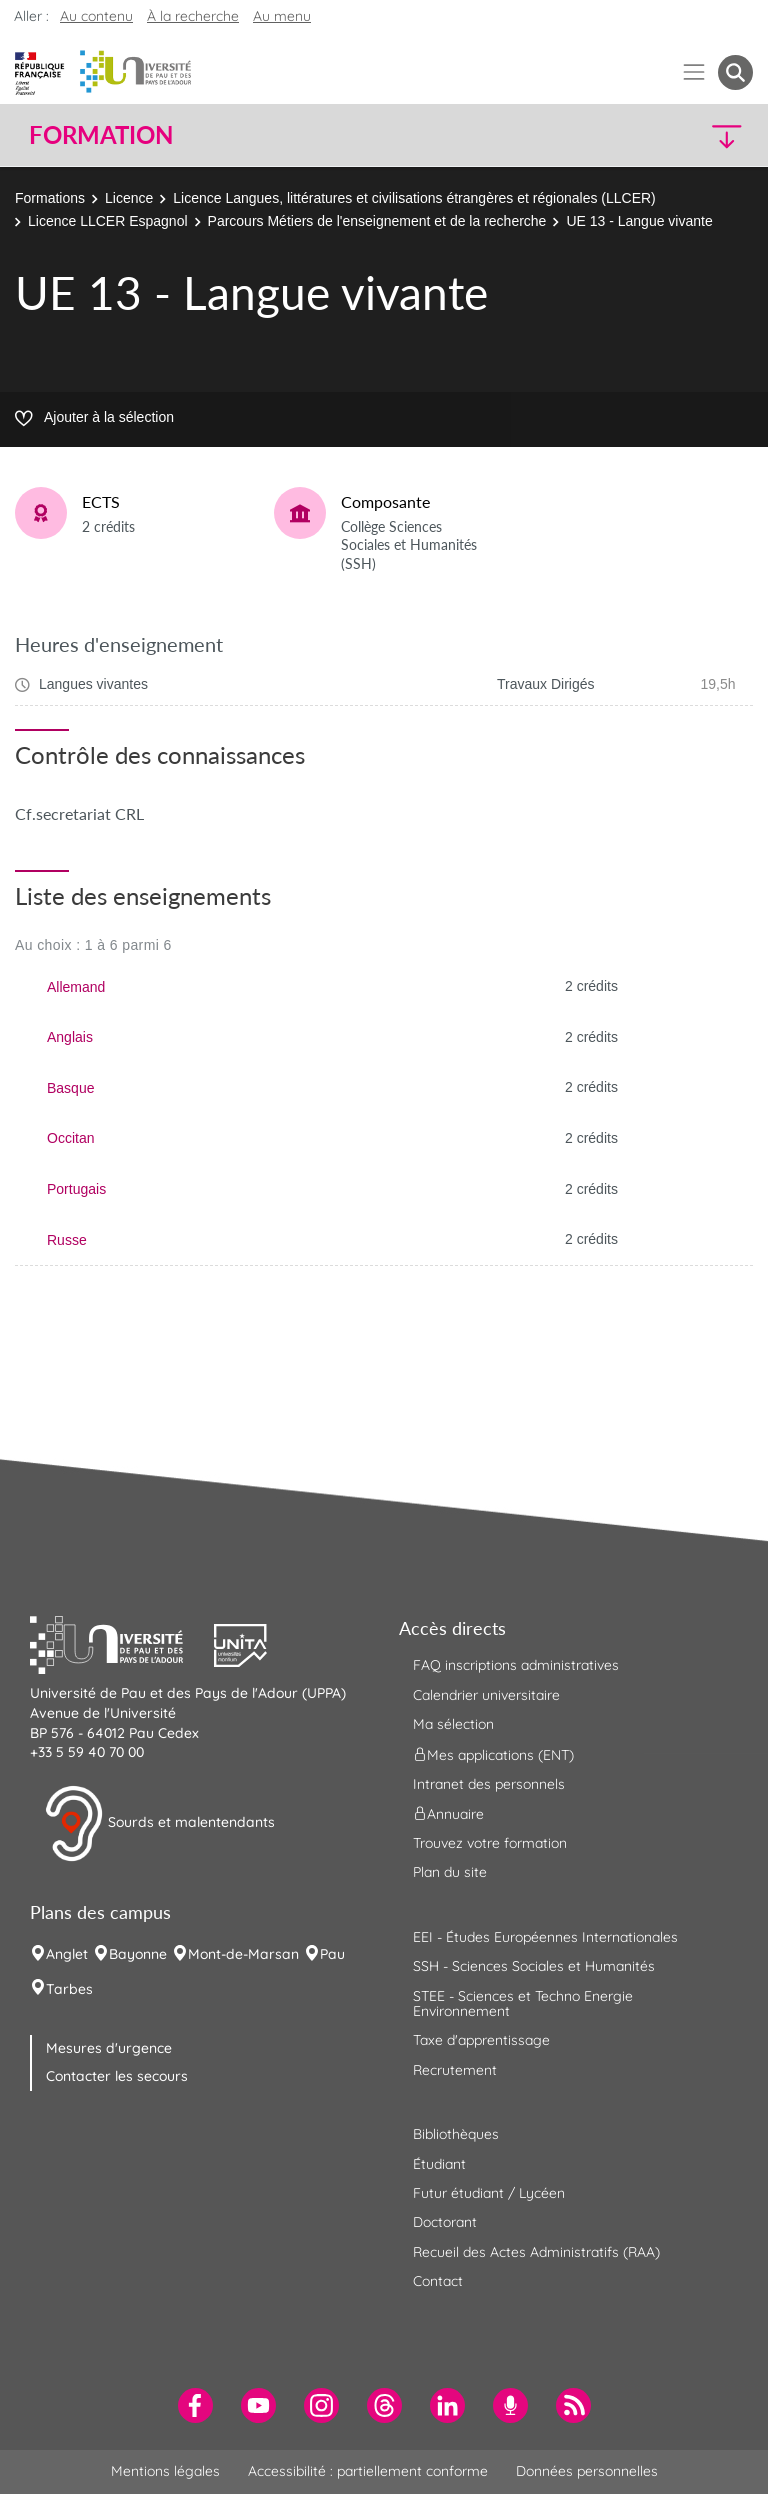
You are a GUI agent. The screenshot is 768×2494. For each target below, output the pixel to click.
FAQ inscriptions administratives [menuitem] (516, 1665)
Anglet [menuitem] (67, 1954)
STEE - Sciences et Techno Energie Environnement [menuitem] (523, 2003)
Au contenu (96, 16)
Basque (70, 1088)
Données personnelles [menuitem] (587, 2471)
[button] (666, 135)
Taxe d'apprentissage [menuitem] (481, 2040)
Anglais (70, 1037)
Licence (129, 198)
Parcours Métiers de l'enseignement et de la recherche (377, 221)
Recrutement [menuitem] (455, 2070)
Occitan (70, 1138)
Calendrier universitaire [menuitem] (486, 1695)
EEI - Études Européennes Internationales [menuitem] (545, 1937)
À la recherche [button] (193, 16)
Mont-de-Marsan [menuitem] (243, 1954)
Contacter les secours (117, 2076)
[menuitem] (195, 2405)
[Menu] (694, 72)
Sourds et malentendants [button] (159, 1824)
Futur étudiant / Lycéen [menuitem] (489, 2193)
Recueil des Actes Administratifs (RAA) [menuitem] (536, 2252)
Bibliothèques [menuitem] (456, 2134)
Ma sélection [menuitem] (453, 1724)
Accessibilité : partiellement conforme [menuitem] (368, 2471)
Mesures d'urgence (109, 2048)
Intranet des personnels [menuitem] (489, 1784)
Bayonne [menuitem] (138, 1954)
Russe (67, 1240)
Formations (50, 198)
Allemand (76, 987)
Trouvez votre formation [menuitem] (490, 1843)
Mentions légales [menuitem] (165, 2471)
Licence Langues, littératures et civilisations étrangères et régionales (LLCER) (414, 198)
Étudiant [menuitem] (439, 2164)
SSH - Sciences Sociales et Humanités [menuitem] (534, 1966)
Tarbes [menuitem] (69, 1989)
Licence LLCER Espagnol (108, 221)
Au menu (282, 16)
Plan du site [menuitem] (450, 1872)
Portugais (76, 1189)
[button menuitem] (735, 72)
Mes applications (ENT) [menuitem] (493, 1754)
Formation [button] (101, 135)
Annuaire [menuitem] (448, 1814)
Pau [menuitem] (332, 1954)
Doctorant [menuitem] (445, 2222)
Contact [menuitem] (438, 2281)
